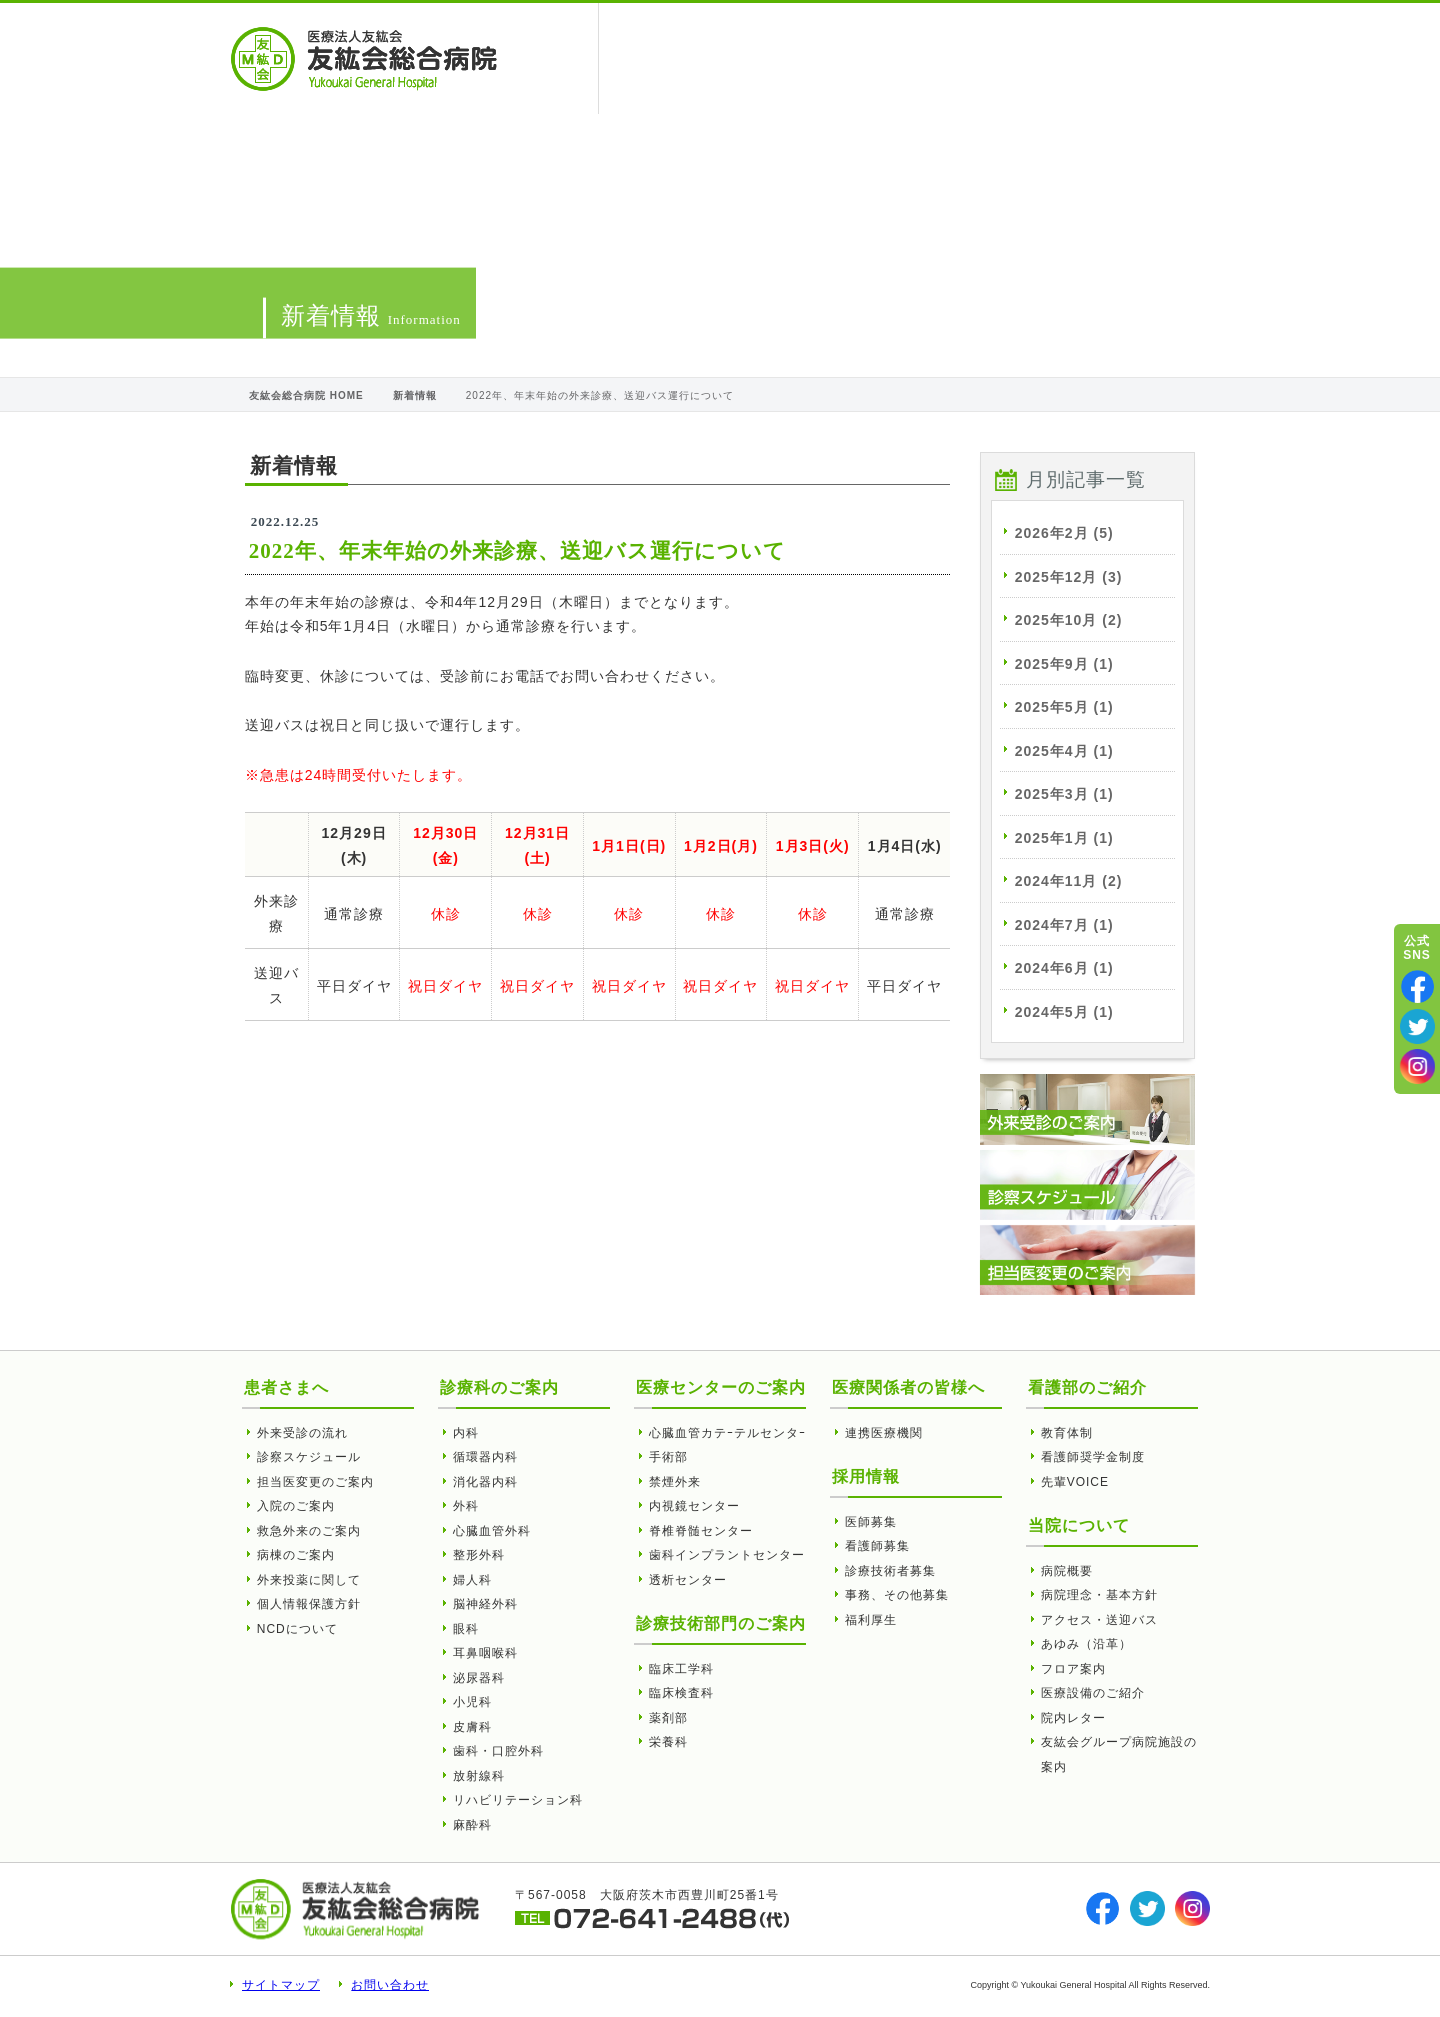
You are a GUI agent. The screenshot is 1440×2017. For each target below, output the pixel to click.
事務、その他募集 (897, 1595)
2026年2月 (1064, 533)
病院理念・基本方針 (1099, 1595)
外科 (466, 1506)
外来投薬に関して (309, 1580)
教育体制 (1067, 1433)
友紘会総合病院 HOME (306, 395)
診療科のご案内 (499, 1387)
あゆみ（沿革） (1086, 1644)
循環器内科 (485, 1457)
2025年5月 (1064, 707)
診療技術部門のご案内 (721, 1623)
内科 (466, 1433)
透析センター (688, 1580)
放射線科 (479, 1776)
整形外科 (479, 1555)
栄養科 (668, 1742)
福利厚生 (871, 1620)
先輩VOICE (1075, 1482)
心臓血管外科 (492, 1531)
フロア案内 (1073, 1669)
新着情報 (415, 395)
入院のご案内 (296, 1506)
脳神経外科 (485, 1604)
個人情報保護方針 (309, 1604)
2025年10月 (1069, 620)
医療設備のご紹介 (1093, 1693)
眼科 (466, 1629)
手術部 (668, 1457)
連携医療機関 (884, 1433)
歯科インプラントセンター (727, 1555)
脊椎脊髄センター (701, 1531)
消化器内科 (485, 1482)
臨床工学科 (681, 1669)
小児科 (472, 1702)
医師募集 (871, 1522)
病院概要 (1067, 1571)
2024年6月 (1064, 968)
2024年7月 (1064, 925)
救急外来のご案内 (309, 1531)
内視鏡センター (694, 1506)
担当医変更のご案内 (315, 1482)
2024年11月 (1069, 881)
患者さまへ (662, 58)
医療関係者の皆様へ (787, 58)
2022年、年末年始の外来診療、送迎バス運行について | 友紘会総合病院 (364, 59)
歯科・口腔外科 (498, 1751)
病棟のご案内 (296, 1555)
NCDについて (297, 1629)
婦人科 (472, 1580)
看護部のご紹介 (1046, 58)
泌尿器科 (479, 1678)
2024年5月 (1064, 1012)
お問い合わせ (390, 1985)
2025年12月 (1069, 577)
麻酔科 (472, 1825)
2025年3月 (1064, 794)
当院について (921, 58)
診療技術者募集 (890, 1571)
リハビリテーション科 (518, 1800)
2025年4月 (1064, 751)
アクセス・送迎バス (1099, 1620)
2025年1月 (1064, 838)
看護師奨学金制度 (1093, 1457)
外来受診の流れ (302, 1433)
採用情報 (1155, 58)
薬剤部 (668, 1718)
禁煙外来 (675, 1482)
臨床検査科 (681, 1693)
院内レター (1073, 1718)
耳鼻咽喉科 (485, 1653)
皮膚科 (472, 1727)
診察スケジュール (309, 1457)
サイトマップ (281, 1985)
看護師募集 (877, 1546)
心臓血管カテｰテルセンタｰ (727, 1433)
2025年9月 (1064, 664)
